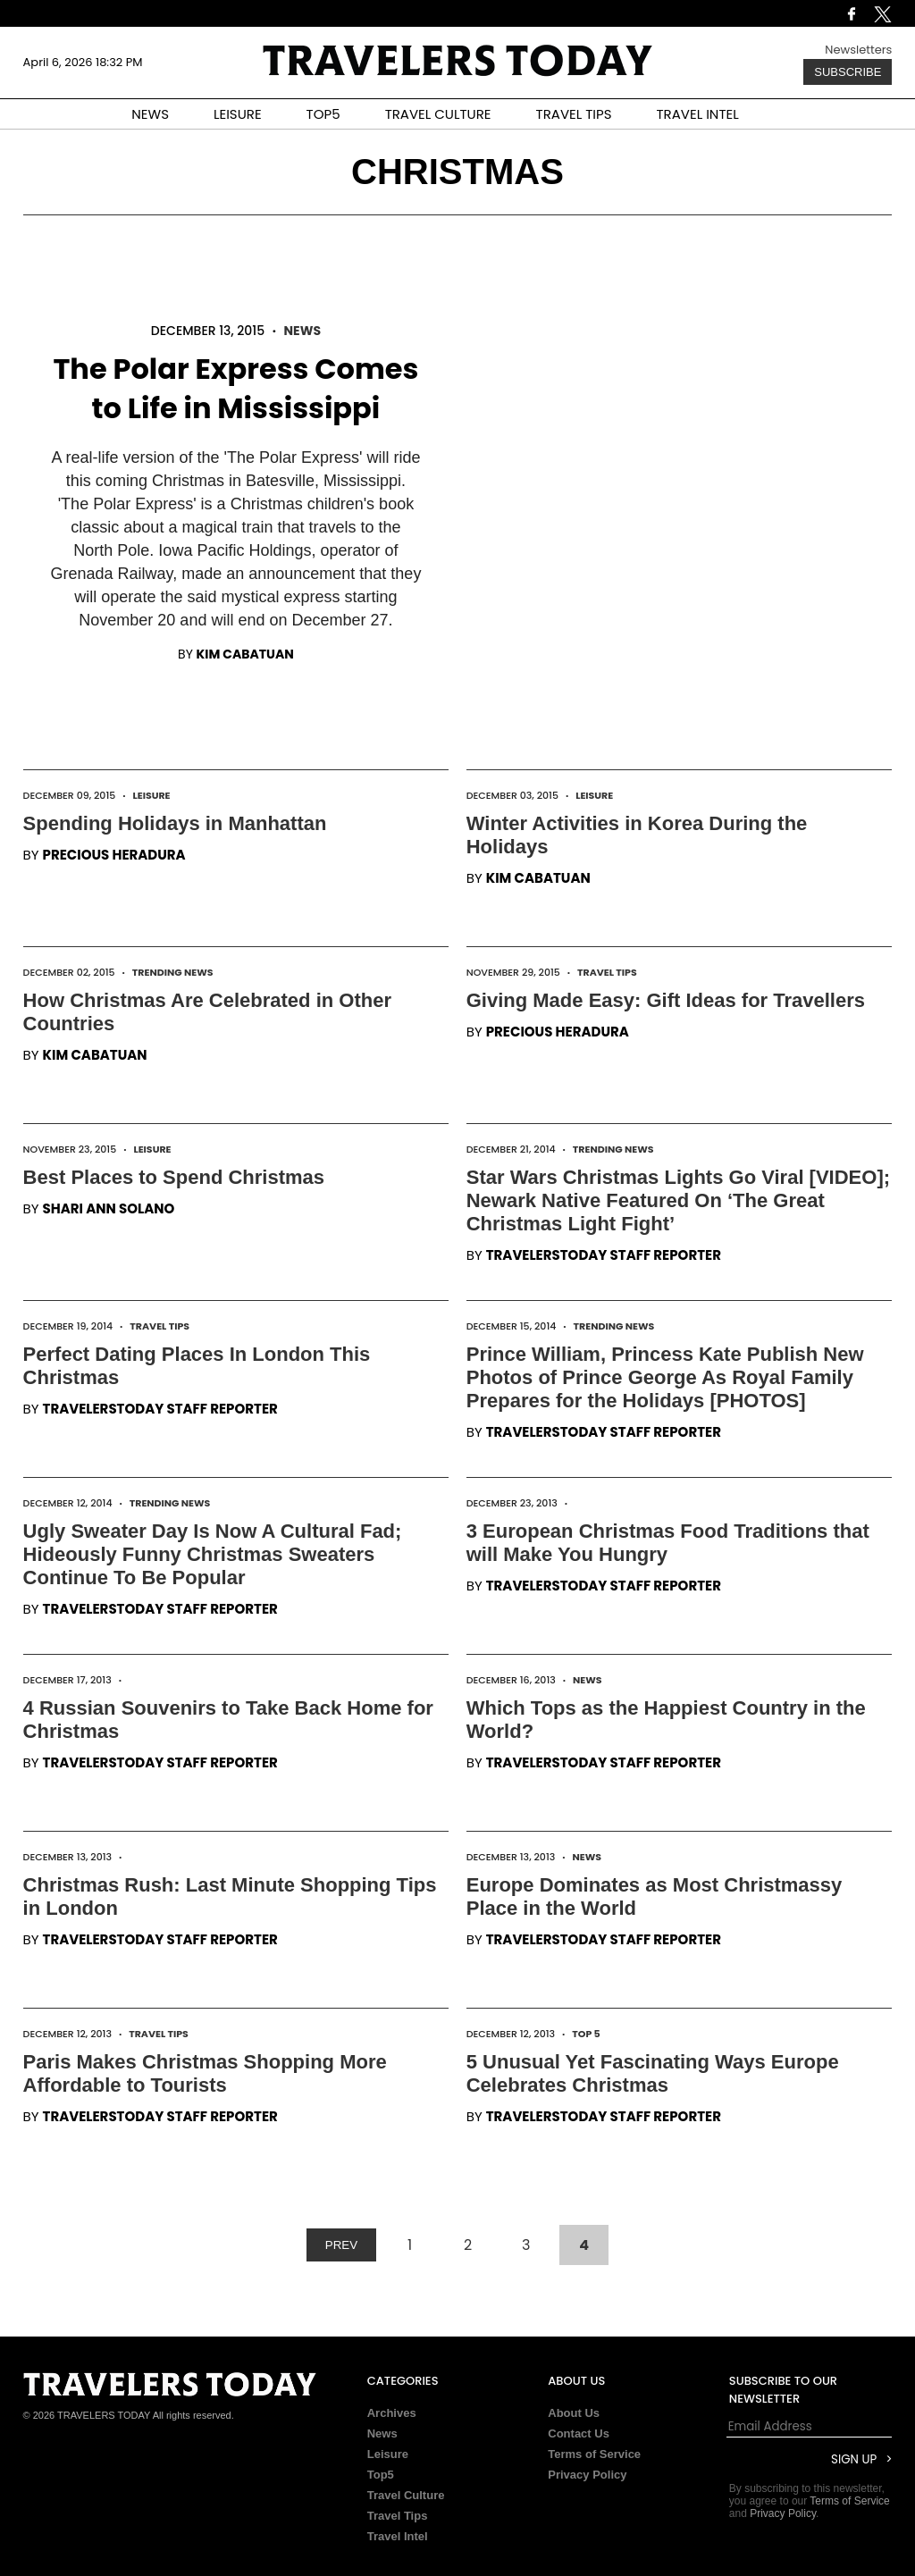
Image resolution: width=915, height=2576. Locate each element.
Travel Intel (397, 2536)
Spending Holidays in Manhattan (175, 823)
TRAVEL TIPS (574, 114)
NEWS (150, 114)
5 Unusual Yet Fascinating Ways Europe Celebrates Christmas (652, 2073)
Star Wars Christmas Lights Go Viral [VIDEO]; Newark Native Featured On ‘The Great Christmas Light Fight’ (678, 1200)
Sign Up (854, 2459)
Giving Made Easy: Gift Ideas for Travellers (665, 1000)
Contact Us (578, 2433)
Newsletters (858, 49)
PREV (341, 2245)
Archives (391, 2413)
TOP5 (323, 114)
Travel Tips (607, 972)
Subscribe (847, 72)
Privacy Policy (587, 2474)
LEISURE (238, 114)
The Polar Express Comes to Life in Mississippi (235, 388)
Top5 (380, 2474)
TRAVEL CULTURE (438, 114)
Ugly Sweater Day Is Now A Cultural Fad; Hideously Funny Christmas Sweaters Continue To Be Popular (212, 1554)
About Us (574, 2413)
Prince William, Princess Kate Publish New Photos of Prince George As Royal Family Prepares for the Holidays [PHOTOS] (665, 1377)
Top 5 (586, 2033)
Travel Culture (406, 2495)
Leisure (151, 795)
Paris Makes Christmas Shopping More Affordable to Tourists (205, 2073)
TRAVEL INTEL (698, 114)
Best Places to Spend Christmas (173, 1177)
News (302, 331)
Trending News (173, 972)
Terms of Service (594, 2454)
